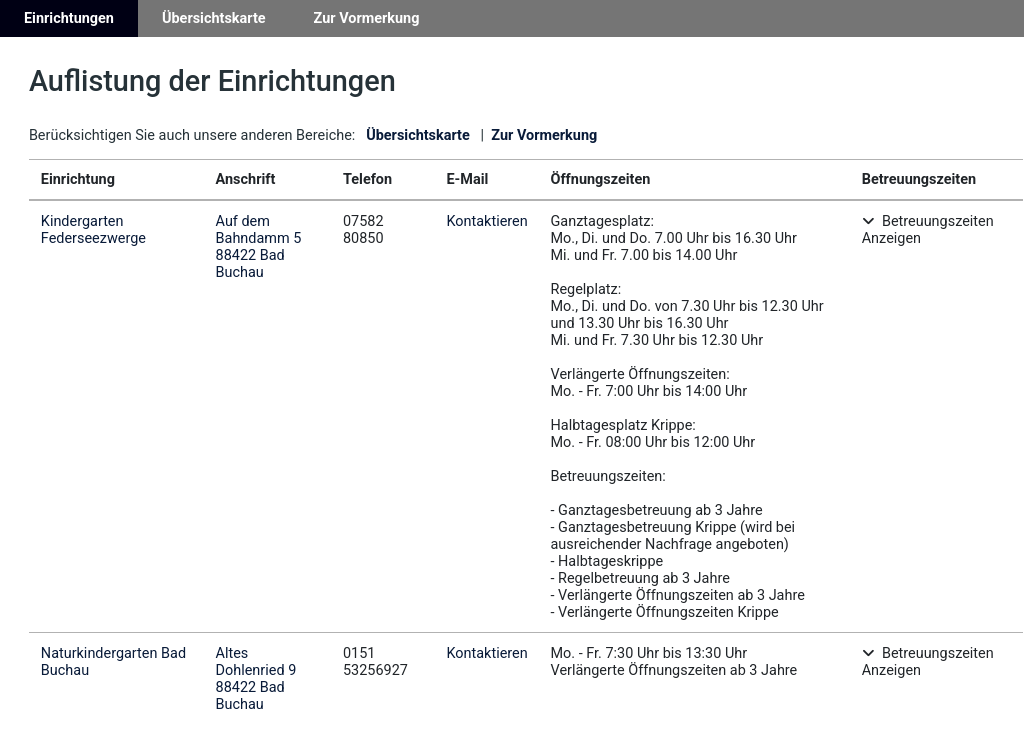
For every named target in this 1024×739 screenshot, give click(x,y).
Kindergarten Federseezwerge (93, 230)
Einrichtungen (69, 18)
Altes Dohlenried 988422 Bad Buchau (256, 679)
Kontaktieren (486, 221)
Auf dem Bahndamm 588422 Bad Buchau (259, 247)
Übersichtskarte (214, 18)
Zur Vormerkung (367, 18)
